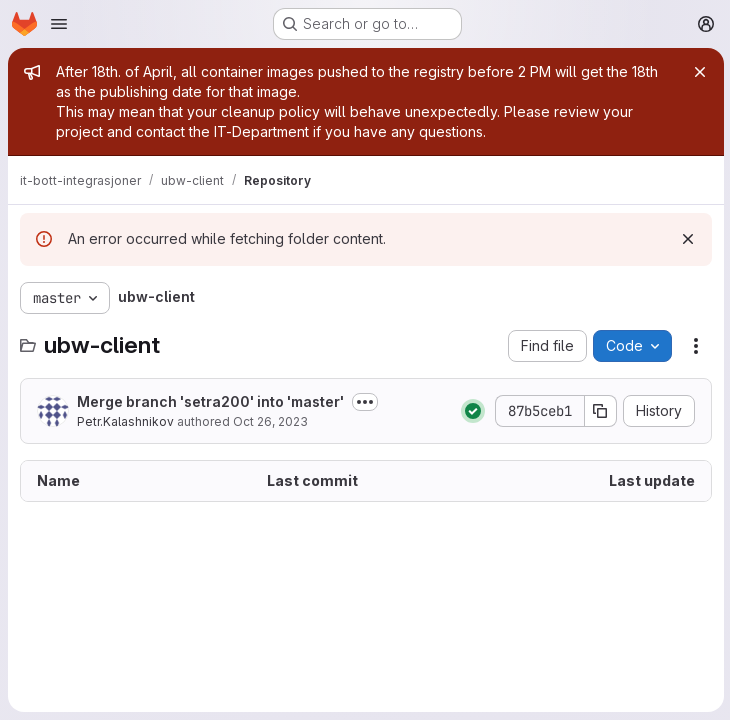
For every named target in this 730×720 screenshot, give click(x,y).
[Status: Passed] (471, 411)
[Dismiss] (686, 239)
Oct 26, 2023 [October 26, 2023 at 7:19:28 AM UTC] (270, 421)
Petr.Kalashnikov (125, 421)
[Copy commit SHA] (599, 411)
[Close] (698, 72)
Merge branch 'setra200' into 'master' (210, 401)
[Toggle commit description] (365, 402)
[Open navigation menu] (59, 24)
